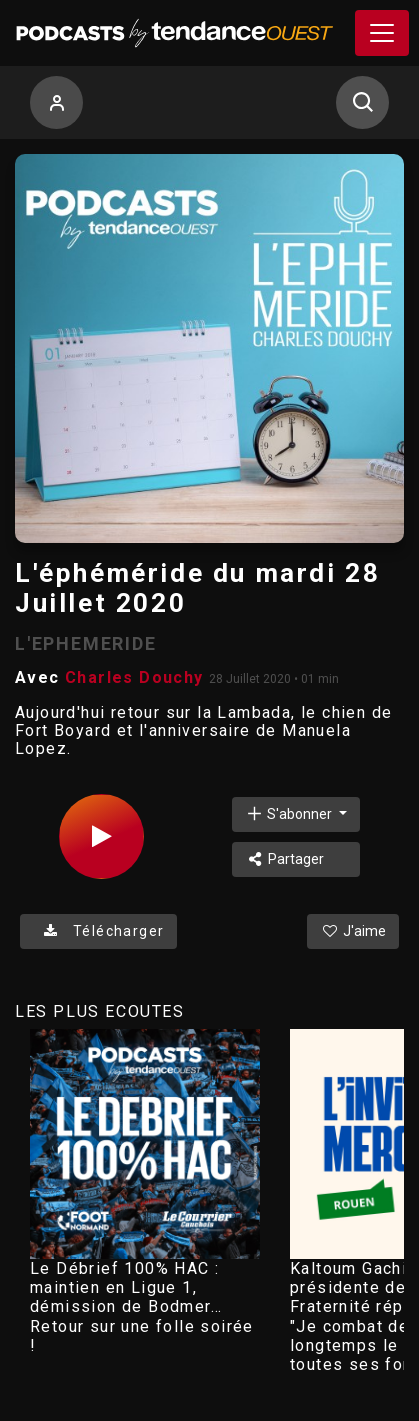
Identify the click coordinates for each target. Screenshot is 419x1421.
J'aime (353, 931)
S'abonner (290, 813)
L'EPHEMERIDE (86, 643)
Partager (284, 859)
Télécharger (98, 931)
